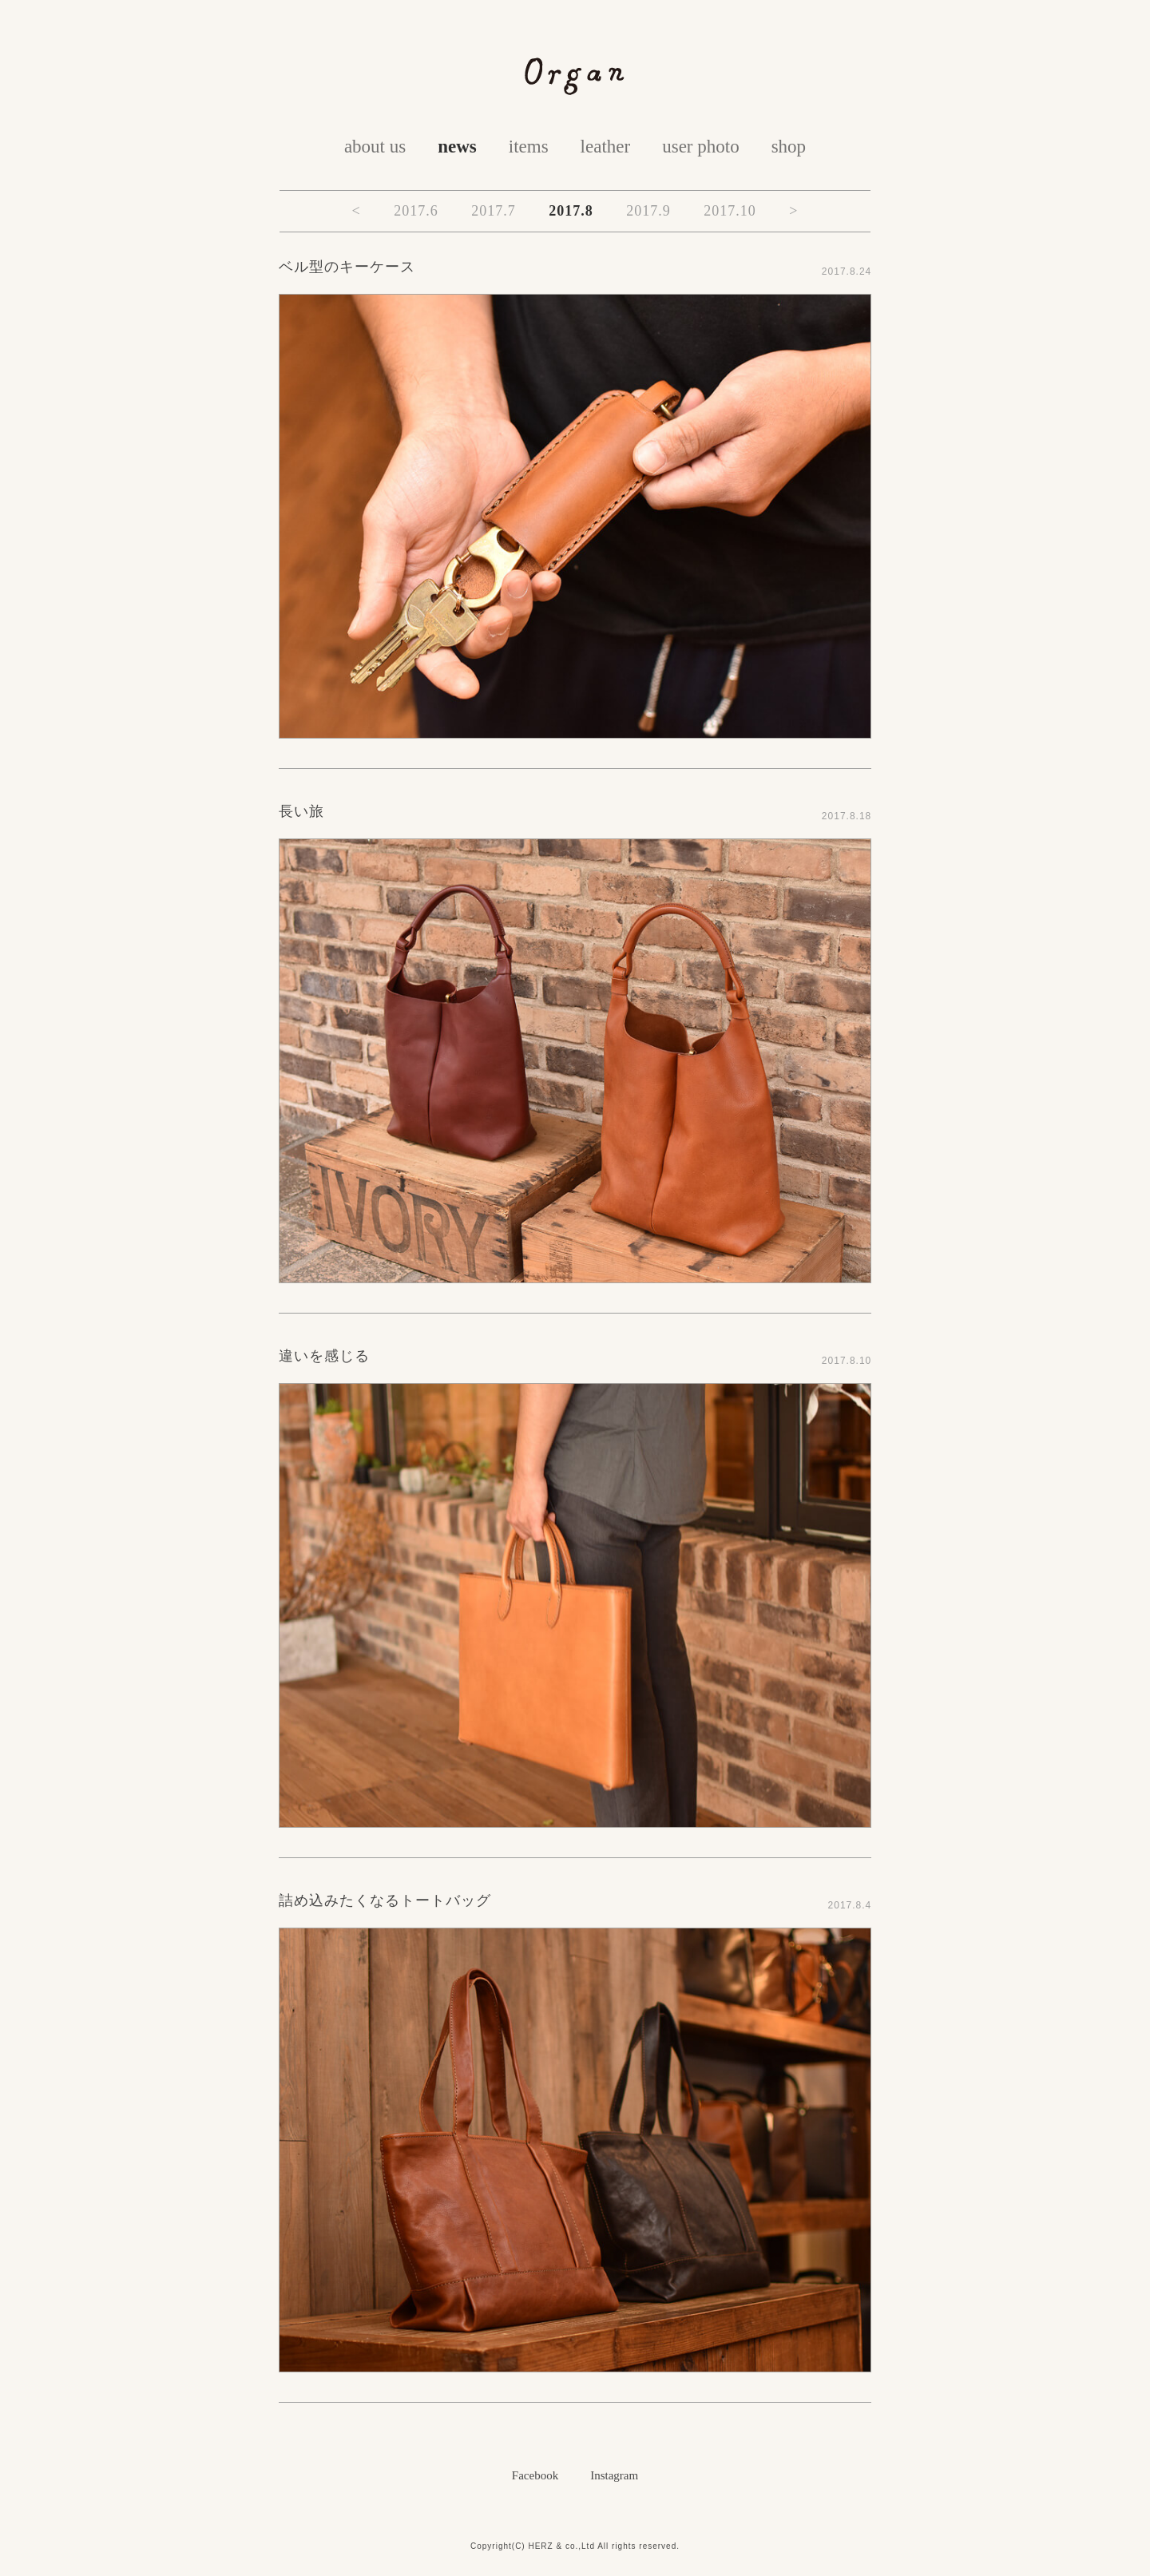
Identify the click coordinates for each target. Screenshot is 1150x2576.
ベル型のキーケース (347, 267)
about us (375, 147)
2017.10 (730, 211)
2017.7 (493, 211)
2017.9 (648, 211)
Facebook (535, 2475)
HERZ (540, 2546)
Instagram (614, 2475)
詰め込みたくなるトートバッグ (385, 1900)
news (457, 147)
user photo (700, 147)
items (529, 147)
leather (606, 147)
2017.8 (571, 211)
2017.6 (416, 211)
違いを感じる (324, 1356)
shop (788, 147)
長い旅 (301, 811)
